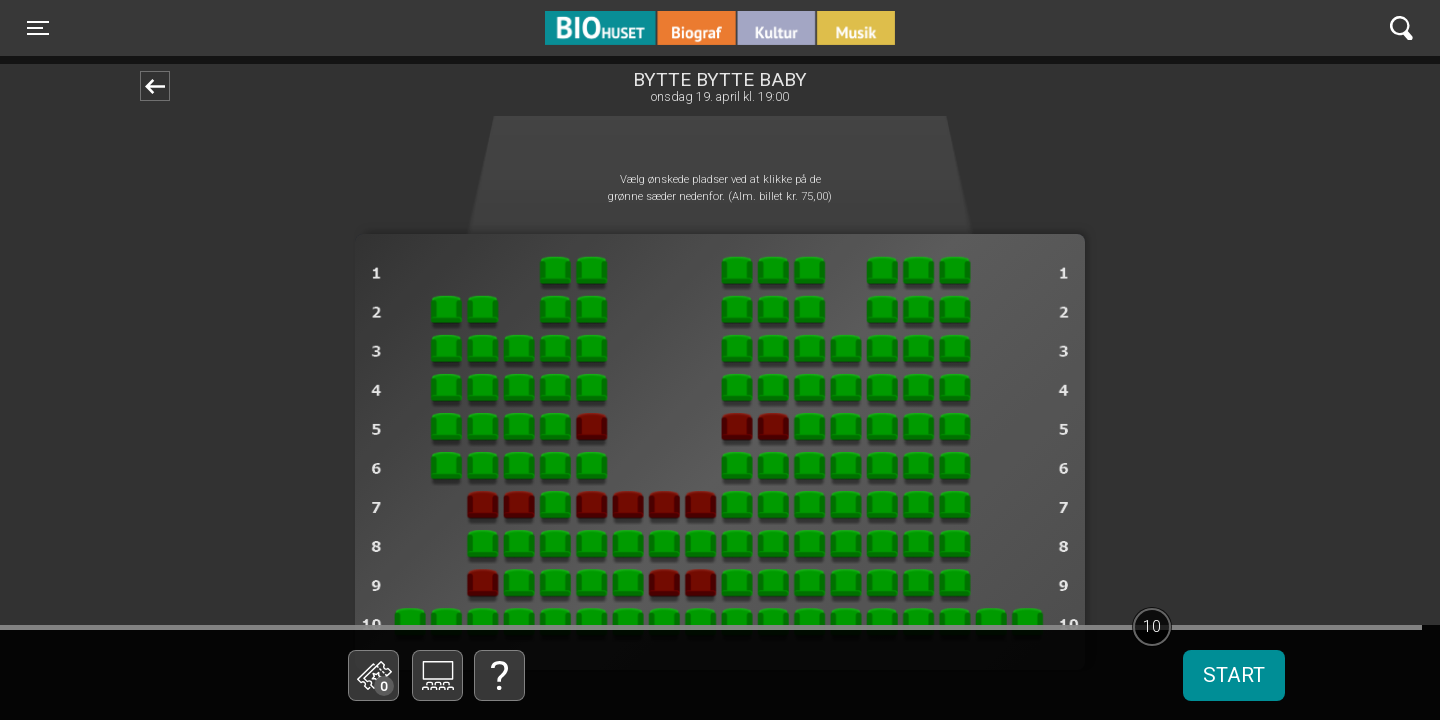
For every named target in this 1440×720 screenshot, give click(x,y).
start (1234, 675)
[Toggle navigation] (38, 28)
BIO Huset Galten (630, 28)
